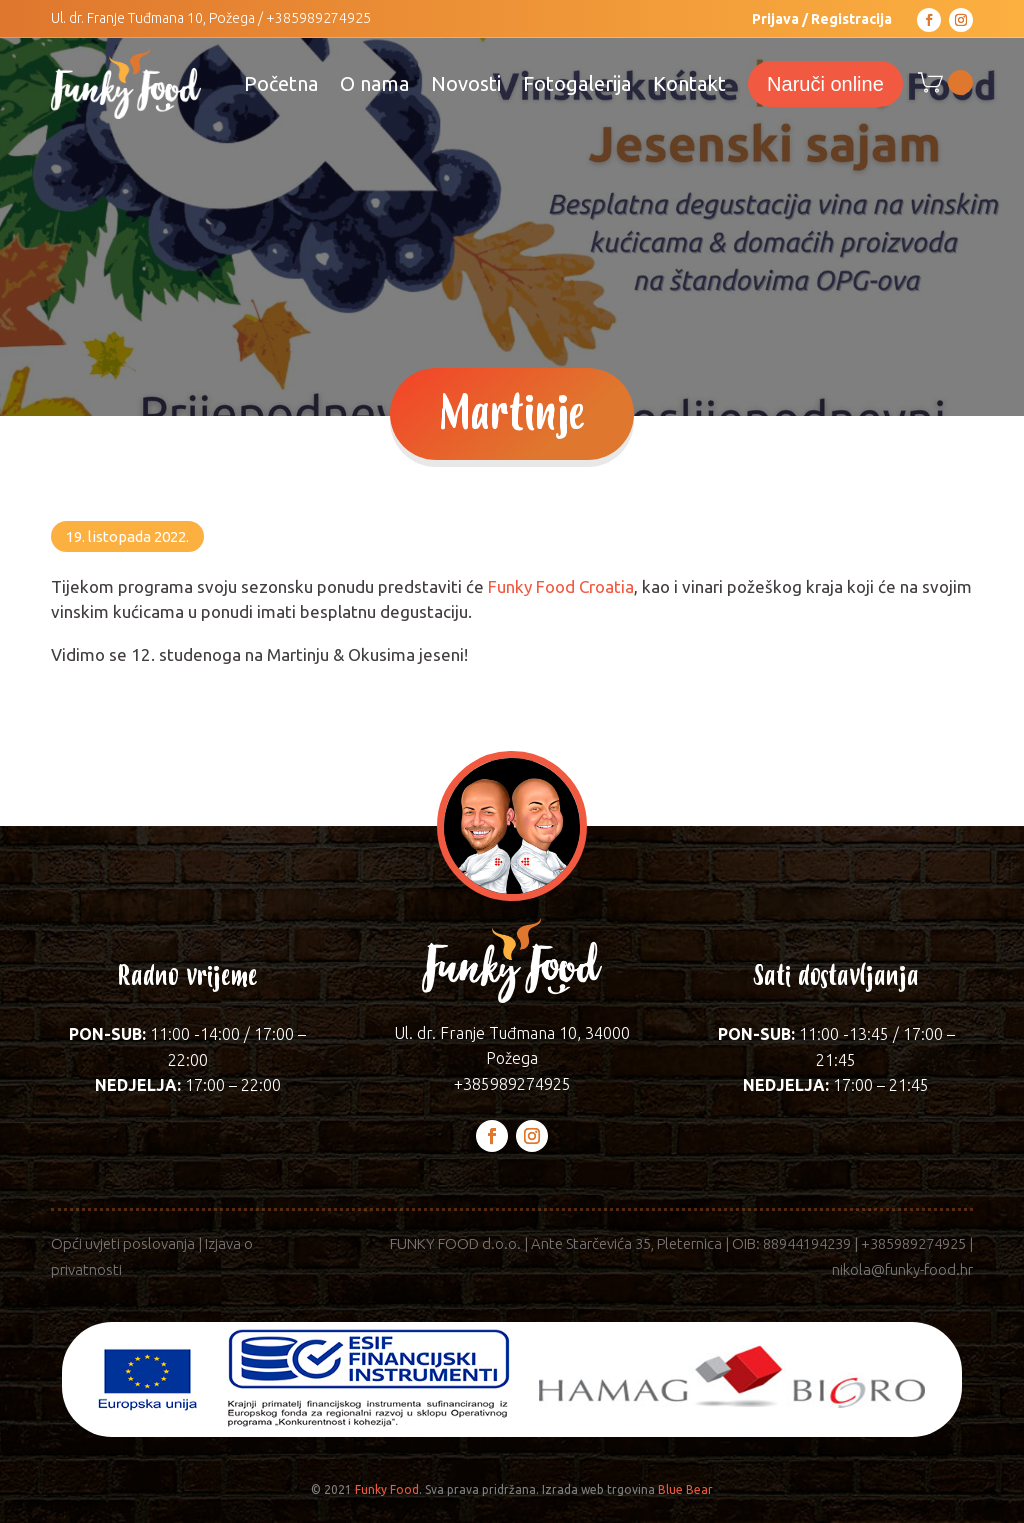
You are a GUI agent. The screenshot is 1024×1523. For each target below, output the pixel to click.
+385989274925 (318, 18)
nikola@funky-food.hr (902, 1269)
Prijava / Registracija (822, 19)
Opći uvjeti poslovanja (123, 1243)
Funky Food (387, 1489)
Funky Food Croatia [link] (561, 586)
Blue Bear (685, 1489)
